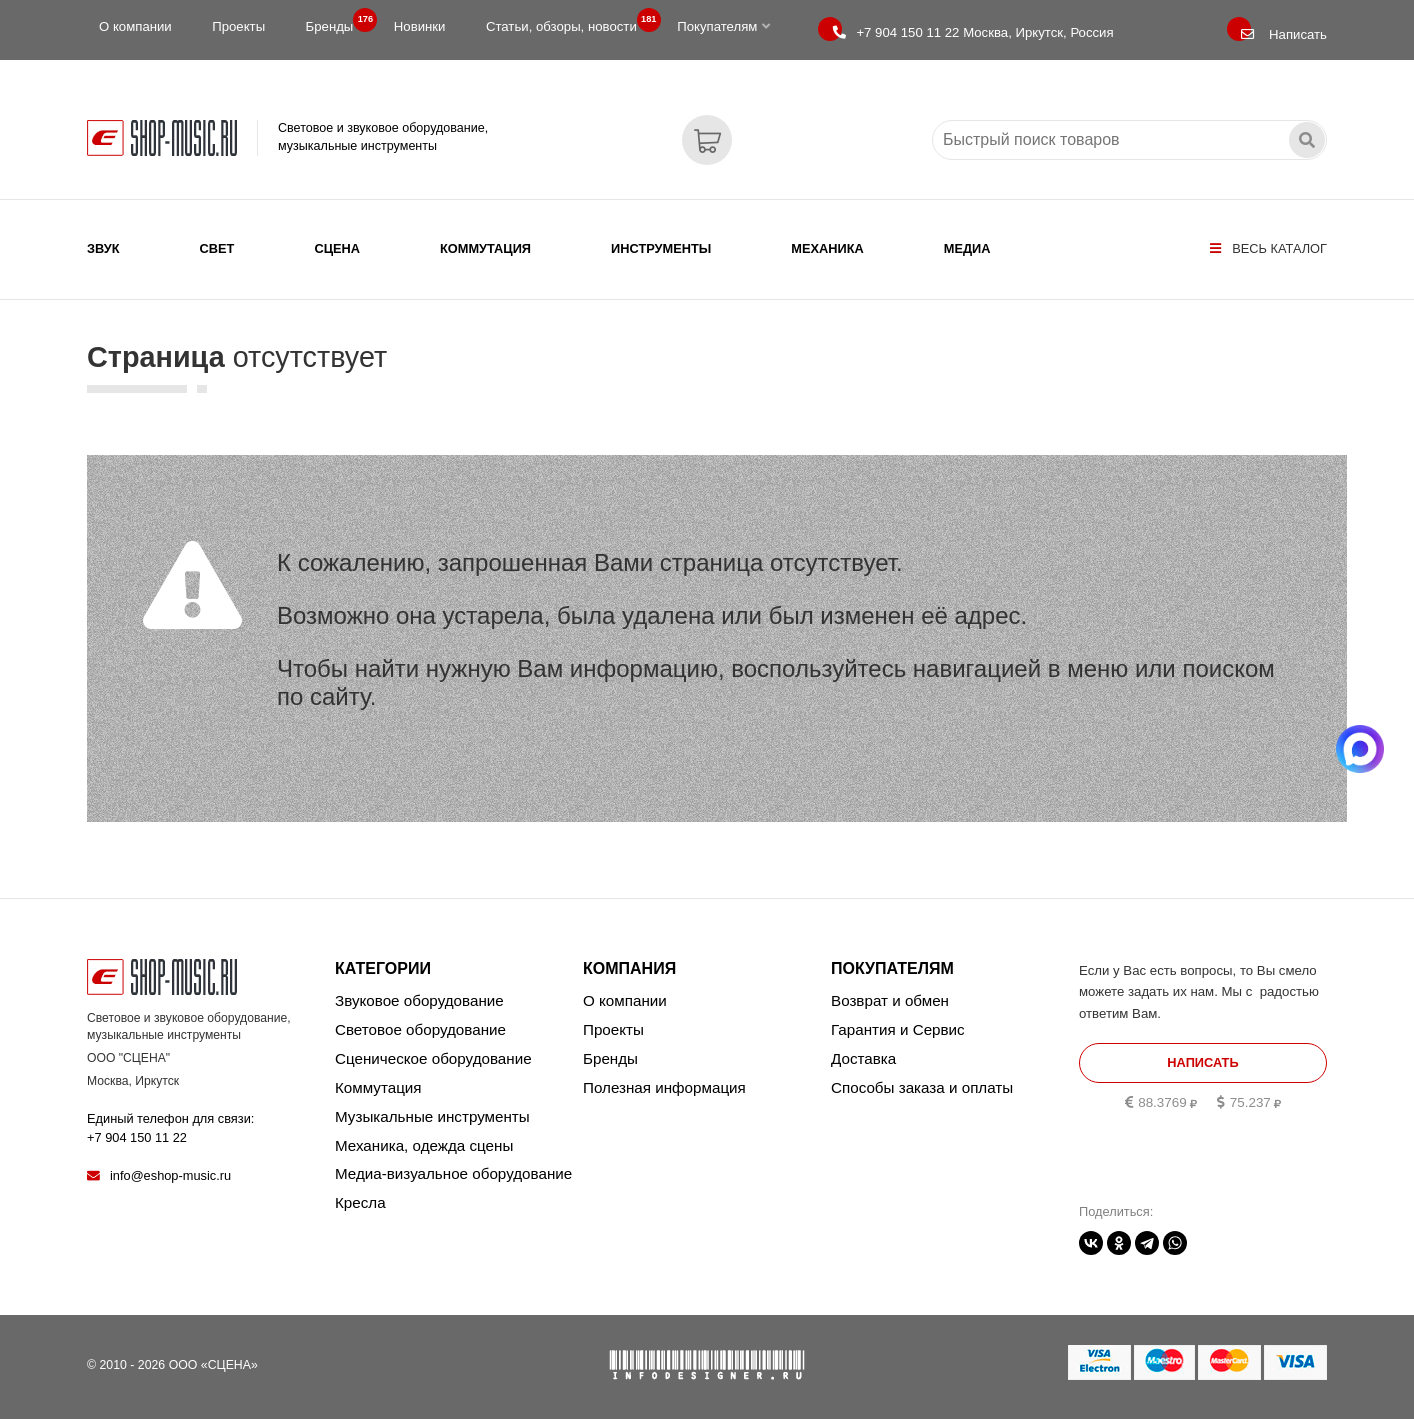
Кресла (360, 1202)
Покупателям (723, 26)
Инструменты (661, 248)
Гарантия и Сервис (898, 1029)
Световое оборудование (420, 1029)
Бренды (336, 22)
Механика (827, 248)
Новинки (420, 26)
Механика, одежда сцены (424, 1145)
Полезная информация (664, 1087)
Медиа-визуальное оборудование (453, 1173)
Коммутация (485, 248)
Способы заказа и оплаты (922, 1087)
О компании (135, 26)
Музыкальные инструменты (432, 1116)
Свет (217, 248)
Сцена (337, 248)
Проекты (238, 26)
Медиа (967, 248)
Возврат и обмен (890, 1000)
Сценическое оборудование (433, 1058)
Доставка (863, 1058)
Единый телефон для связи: (170, 1127)
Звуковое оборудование (419, 1000)
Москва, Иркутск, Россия (973, 32)
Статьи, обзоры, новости (567, 22)
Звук (103, 248)
